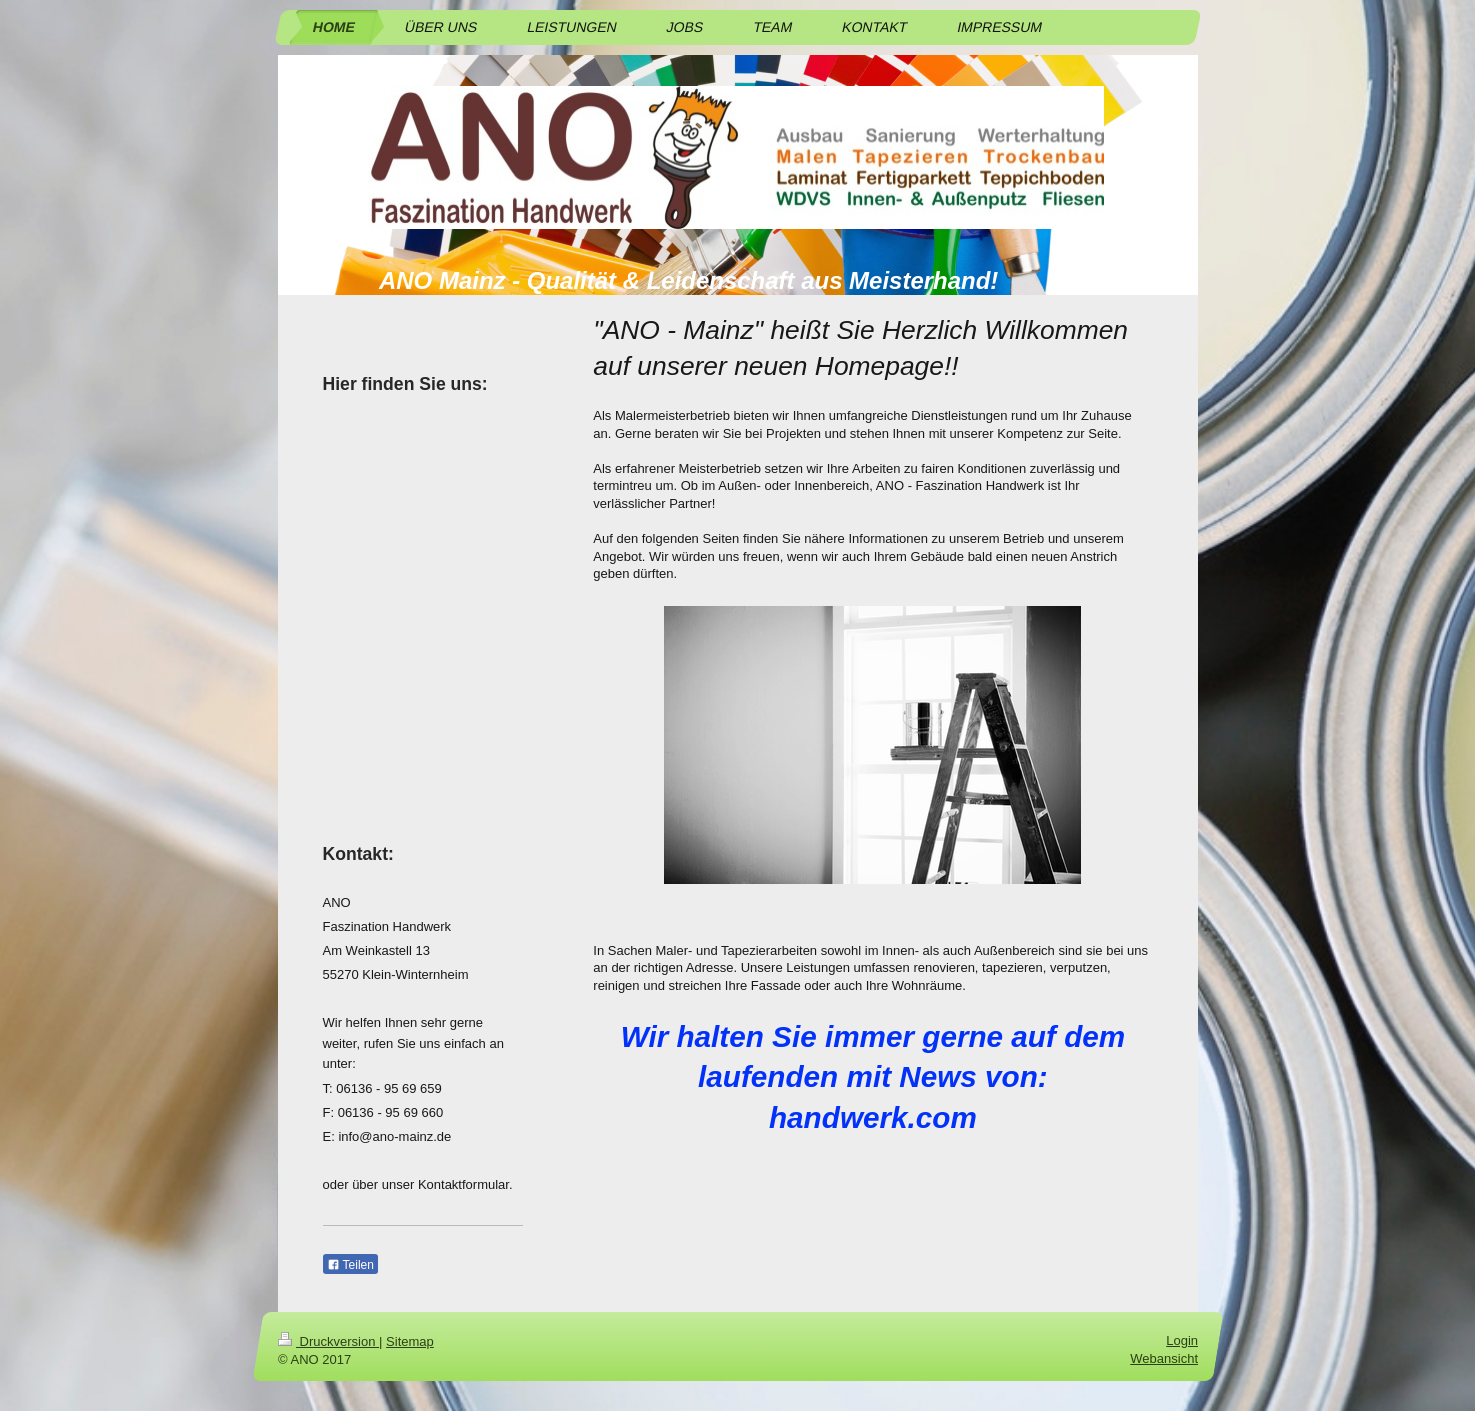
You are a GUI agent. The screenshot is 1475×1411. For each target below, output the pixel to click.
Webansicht (1164, 1358)
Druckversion (328, 1341)
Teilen (350, 1265)
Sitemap (410, 1341)
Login (1182, 1340)
